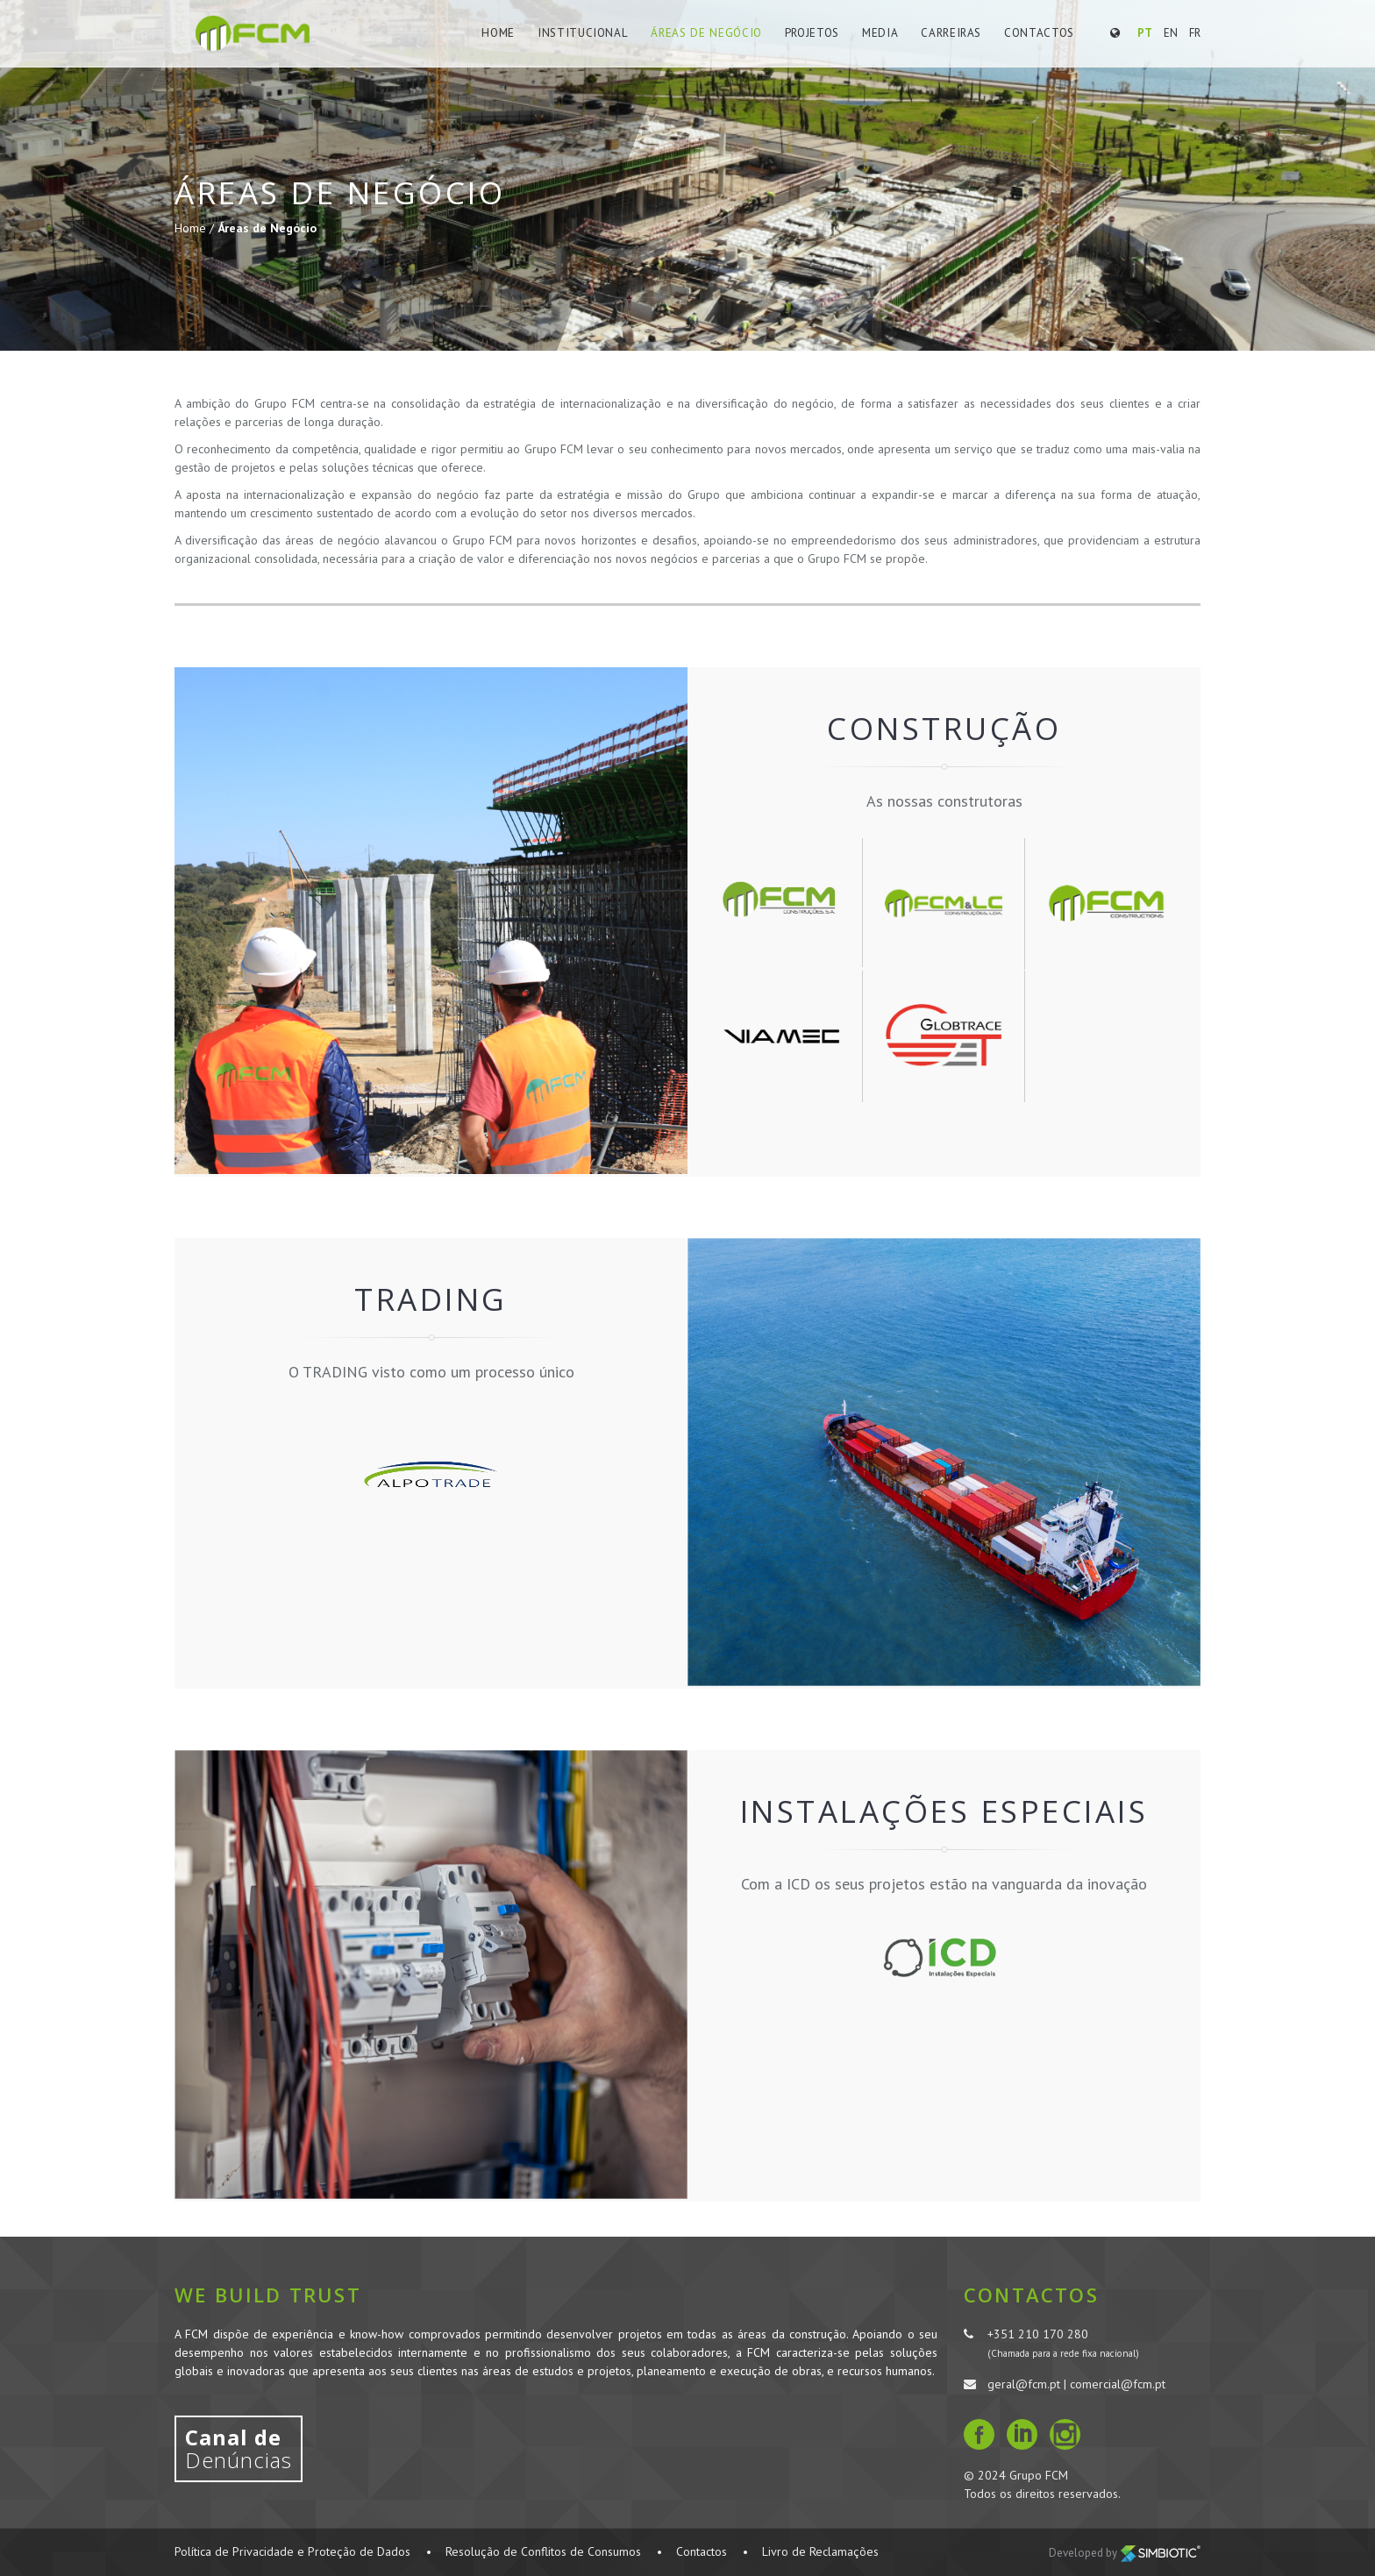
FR (1194, 32)
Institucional (588, 32)
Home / (196, 228)
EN (1171, 32)
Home (506, 32)
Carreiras (951, 32)
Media (881, 32)
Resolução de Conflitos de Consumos (543, 2551)
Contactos (1039, 32)
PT (1144, 32)
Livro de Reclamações (820, 2551)
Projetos (814, 32)
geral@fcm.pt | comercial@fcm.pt (1076, 2384)
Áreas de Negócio (709, 32)
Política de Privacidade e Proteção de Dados (292, 2551)
